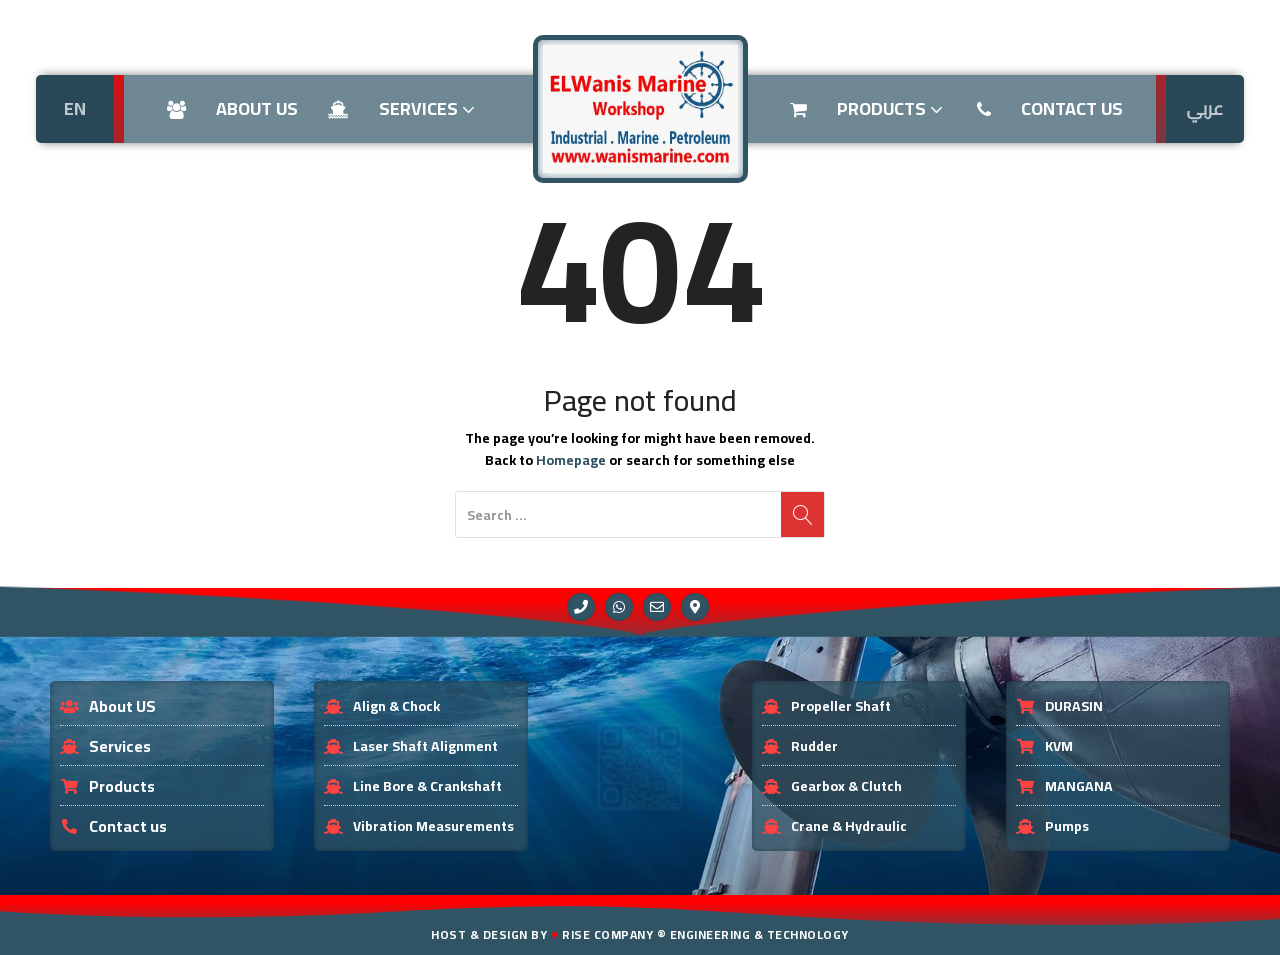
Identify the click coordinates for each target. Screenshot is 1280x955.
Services (403, 108)
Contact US (1050, 108)
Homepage (571, 460)
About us (232, 108)
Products (868, 108)
